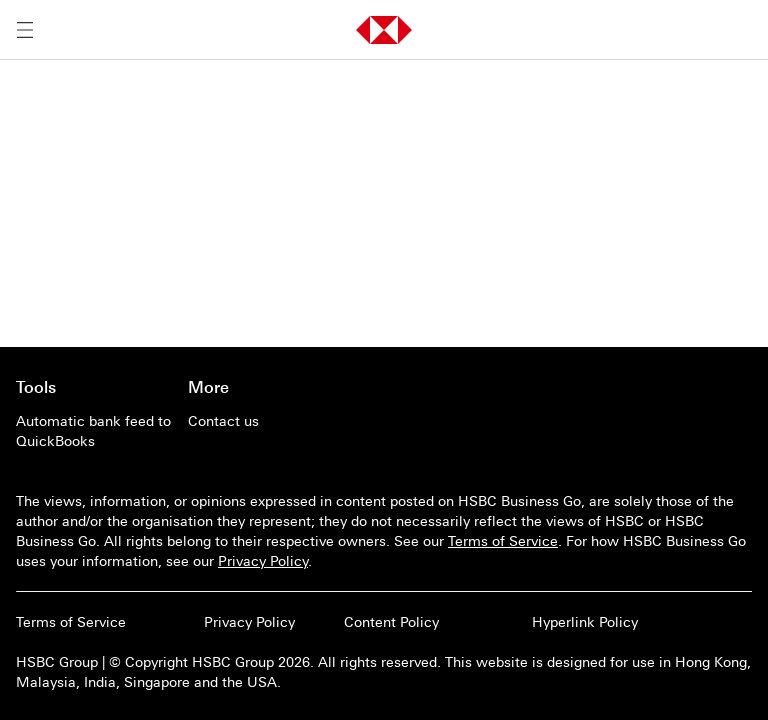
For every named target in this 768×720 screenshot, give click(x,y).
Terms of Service (503, 541)
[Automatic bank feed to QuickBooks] (94, 431)
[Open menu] (25, 30)
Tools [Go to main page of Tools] (36, 387)
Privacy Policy (263, 561)
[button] (384, 30)
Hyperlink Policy (585, 622)
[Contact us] (266, 421)
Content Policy (391, 622)
